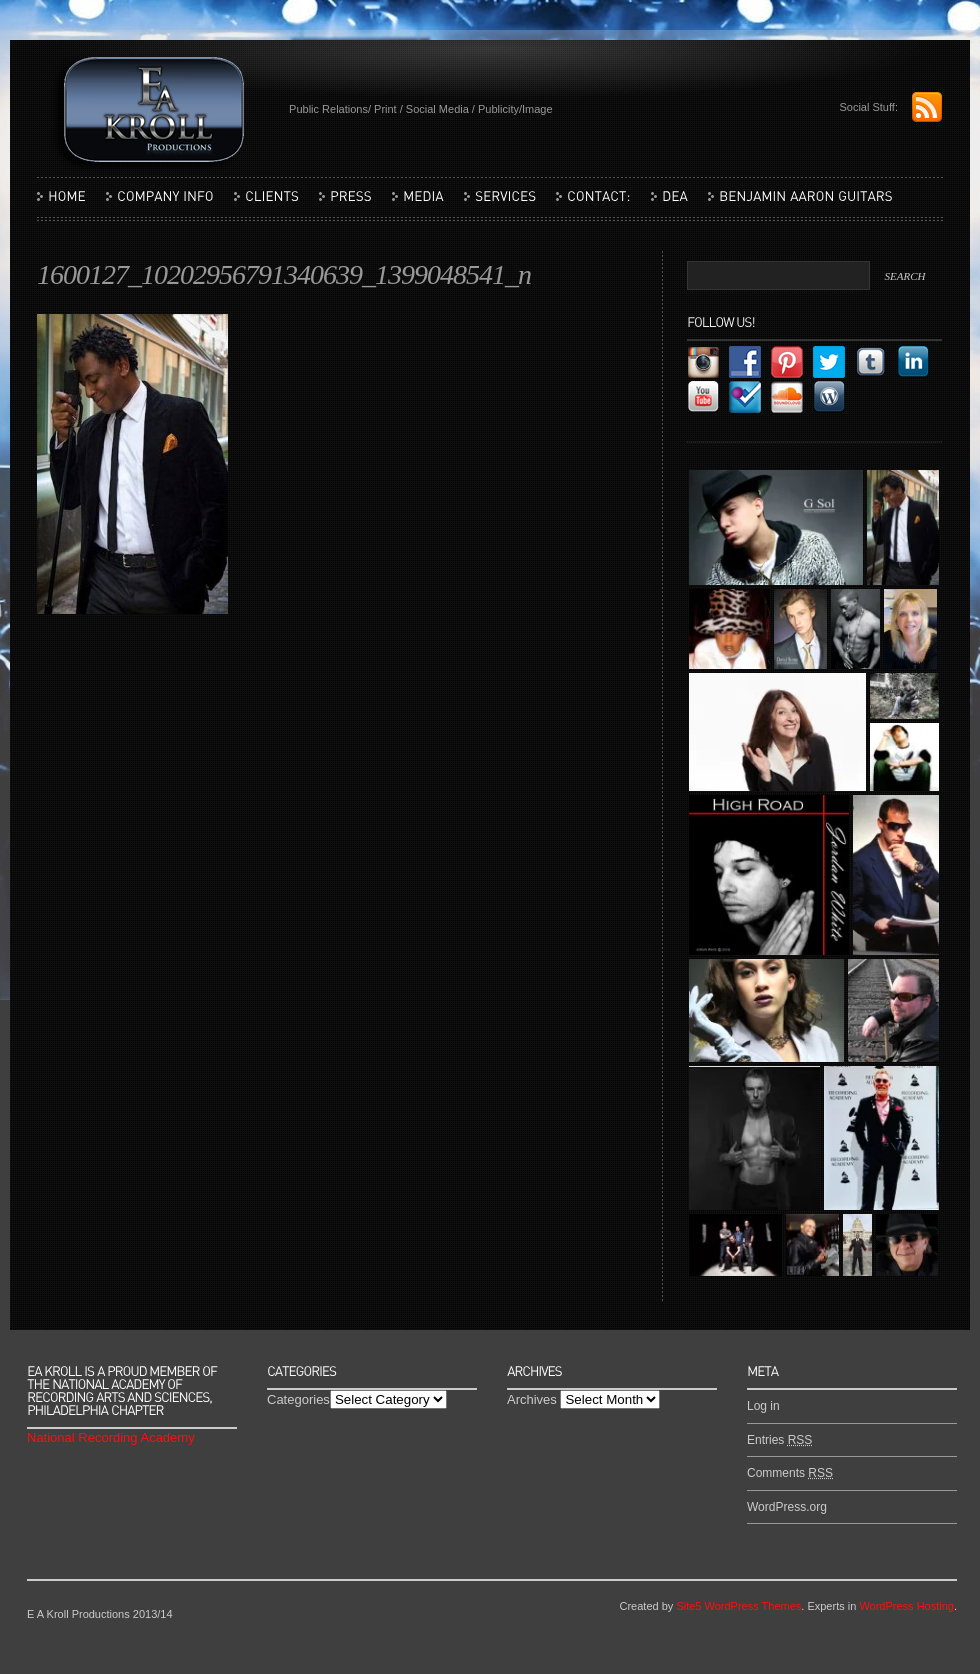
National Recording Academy (111, 1437)
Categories (298, 1399)
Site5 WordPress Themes (738, 1606)
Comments (790, 1473)
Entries (779, 1440)
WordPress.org (787, 1507)
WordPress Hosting (906, 1606)
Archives (532, 1399)
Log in (763, 1406)
